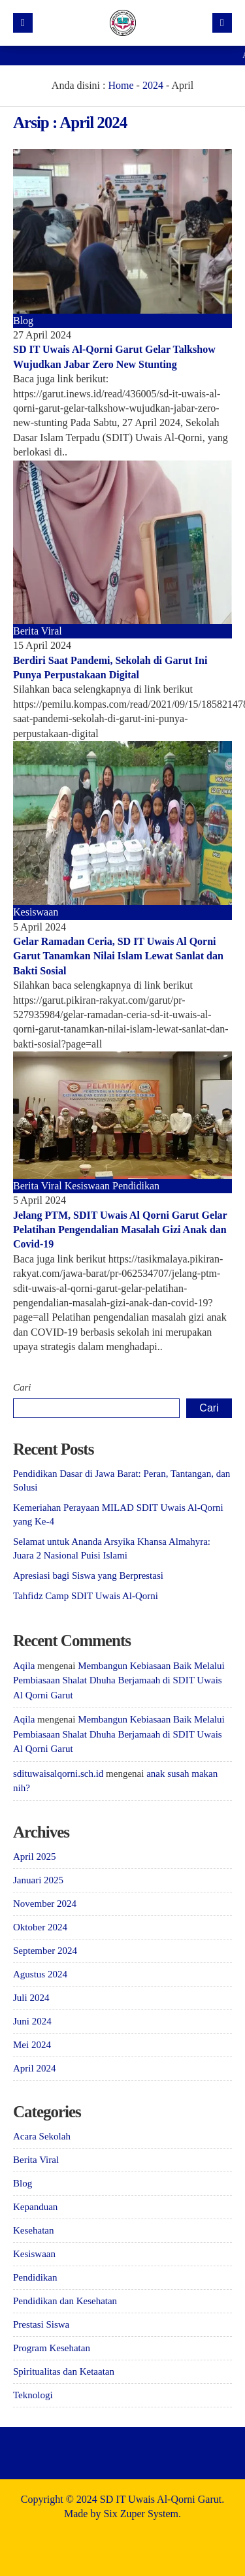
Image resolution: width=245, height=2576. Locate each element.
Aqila (24, 1665)
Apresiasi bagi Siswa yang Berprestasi (88, 1575)
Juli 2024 (31, 1997)
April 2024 (34, 2068)
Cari (22, 1387)
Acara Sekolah (42, 2136)
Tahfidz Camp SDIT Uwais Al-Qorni (85, 1596)
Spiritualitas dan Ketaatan (63, 2371)
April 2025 (34, 1856)
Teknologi (33, 2395)
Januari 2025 (38, 1880)
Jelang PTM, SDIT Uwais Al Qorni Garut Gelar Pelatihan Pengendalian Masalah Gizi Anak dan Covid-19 (120, 1230)
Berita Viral (37, 630)
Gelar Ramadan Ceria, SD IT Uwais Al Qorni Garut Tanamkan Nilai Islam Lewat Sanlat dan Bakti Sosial (118, 956)
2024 (152, 85)
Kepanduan (35, 2207)
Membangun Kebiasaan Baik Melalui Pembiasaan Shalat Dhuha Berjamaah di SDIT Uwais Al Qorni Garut (119, 1680)
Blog (23, 320)
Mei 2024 (32, 2044)
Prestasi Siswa (41, 2324)
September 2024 (45, 1950)
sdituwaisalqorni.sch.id (58, 1773)
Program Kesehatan (51, 2348)
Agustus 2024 (40, 1974)
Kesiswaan (35, 911)
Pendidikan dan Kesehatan (65, 2301)
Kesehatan (33, 2230)
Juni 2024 (32, 2021)
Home (121, 85)
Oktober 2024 (40, 1927)
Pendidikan (135, 1185)
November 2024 (44, 1903)
